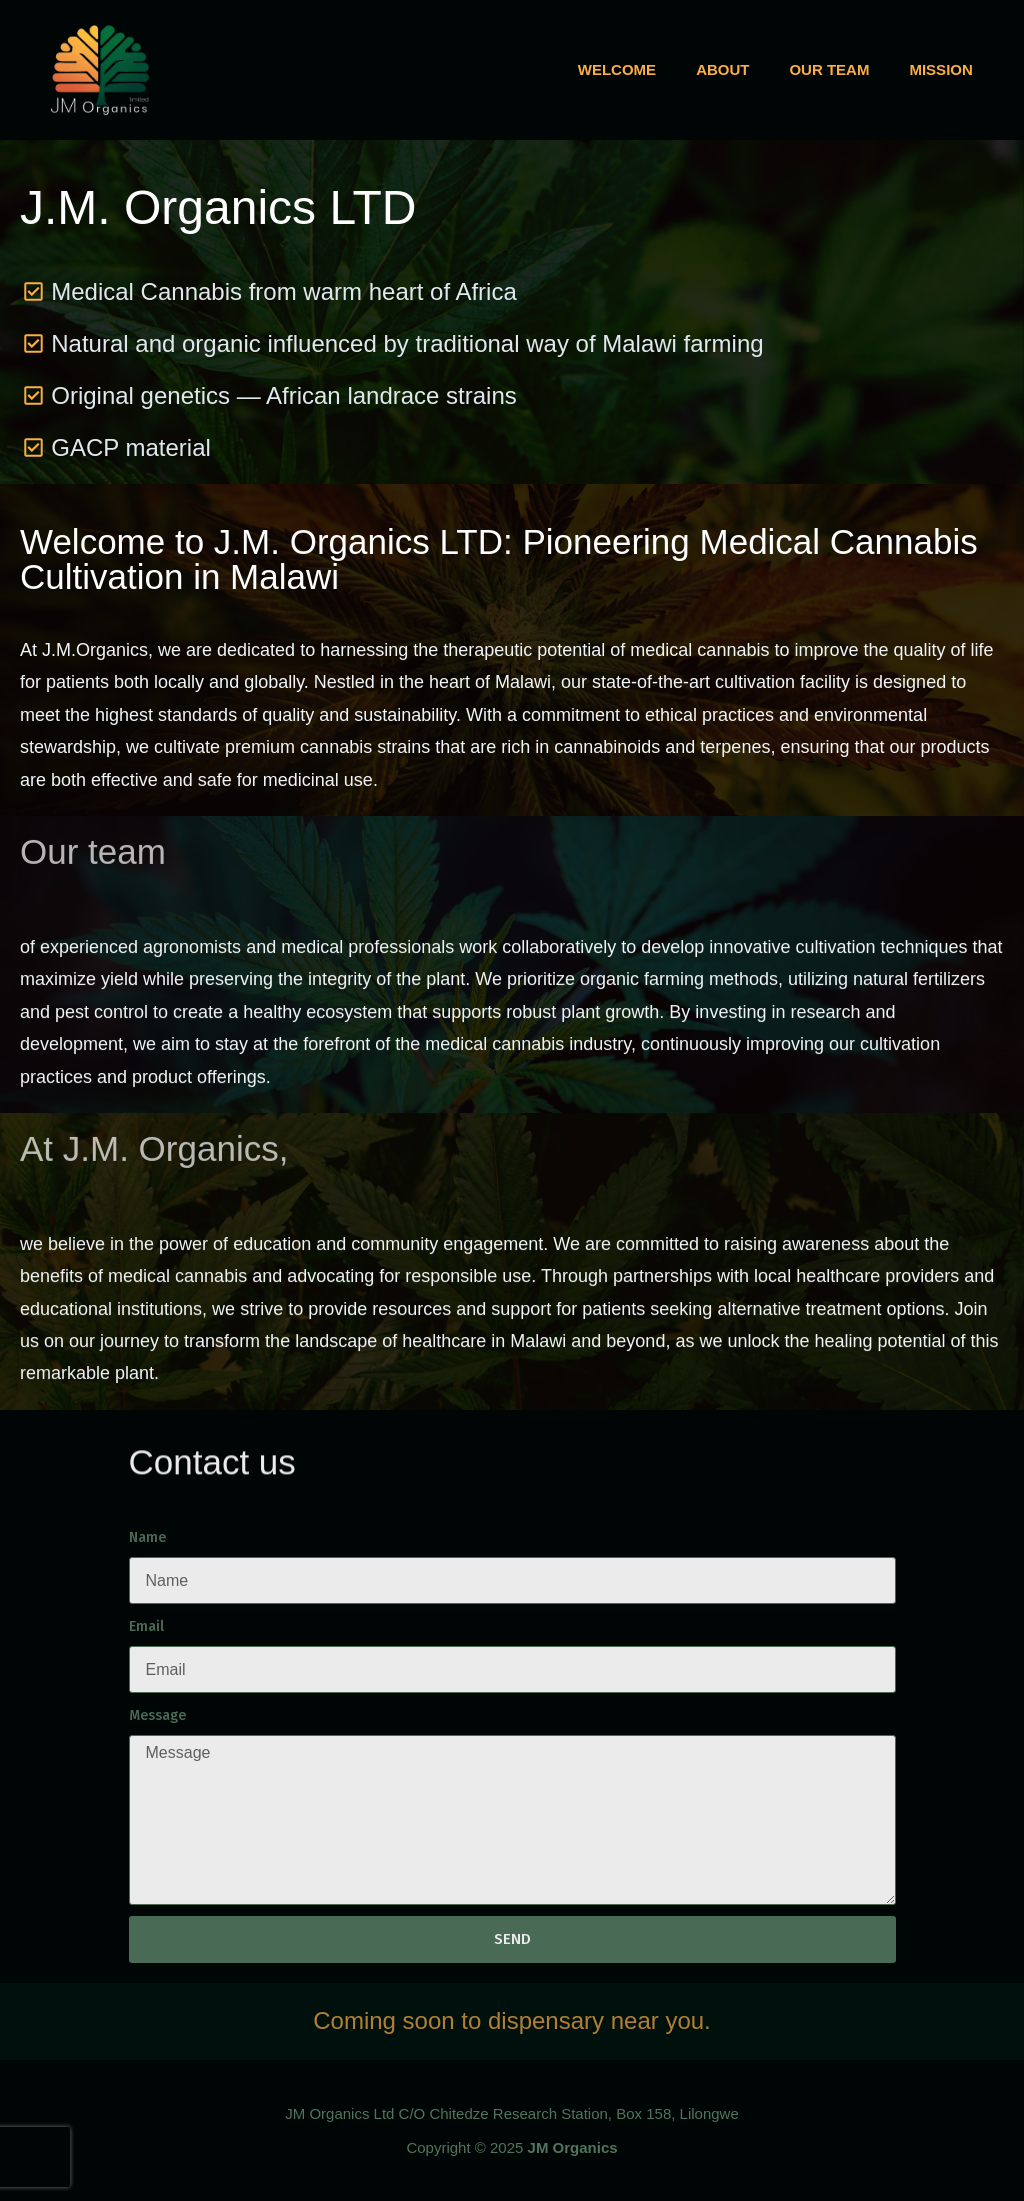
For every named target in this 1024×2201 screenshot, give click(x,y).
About (722, 69)
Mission (940, 69)
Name (147, 1537)
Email (146, 1626)
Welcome (617, 69)
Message (157, 1715)
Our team (829, 69)
